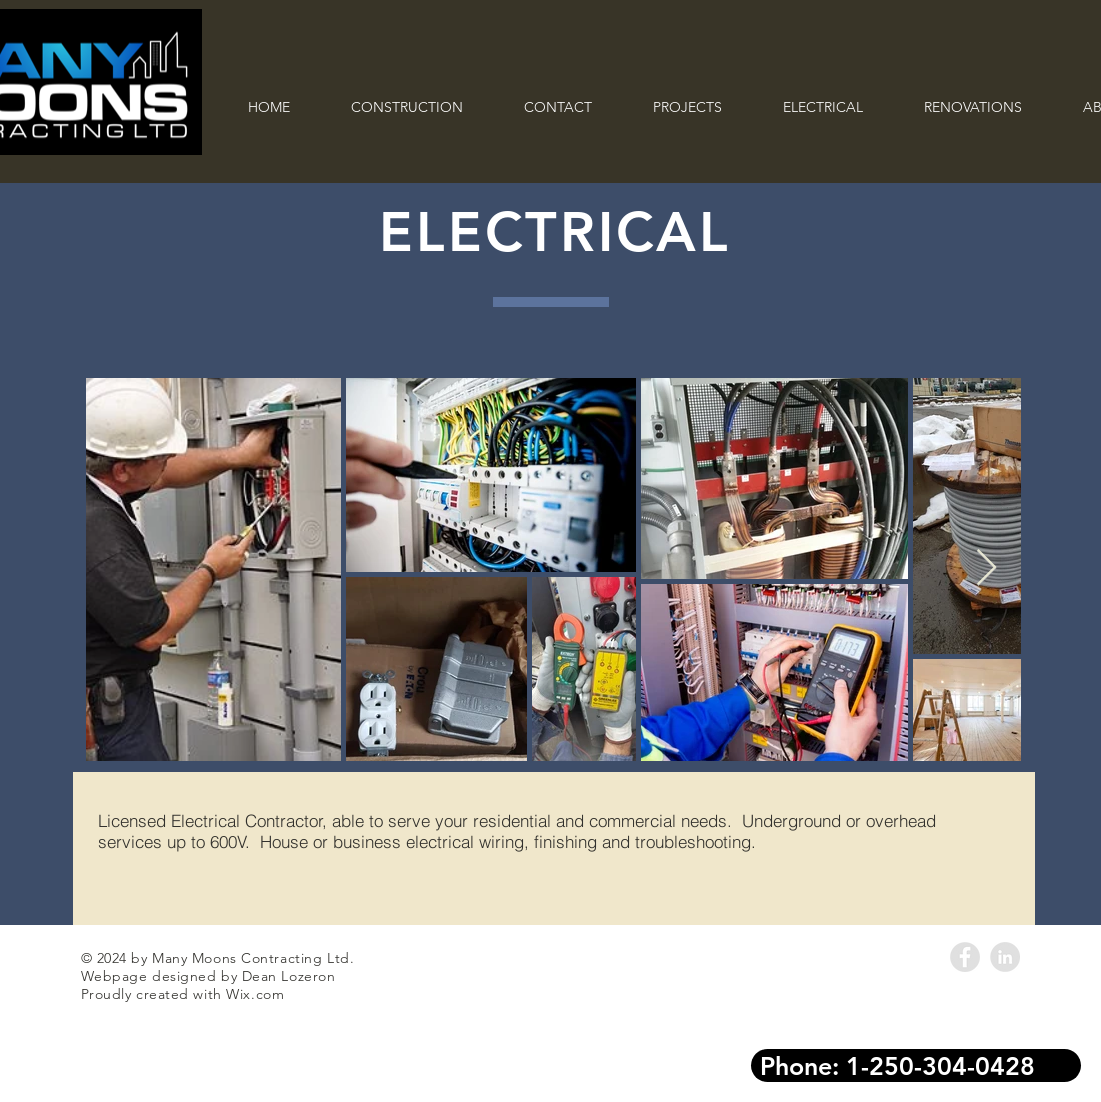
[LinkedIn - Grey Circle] (1005, 957)
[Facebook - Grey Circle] (965, 957)
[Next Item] (986, 568)
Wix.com (255, 994)
